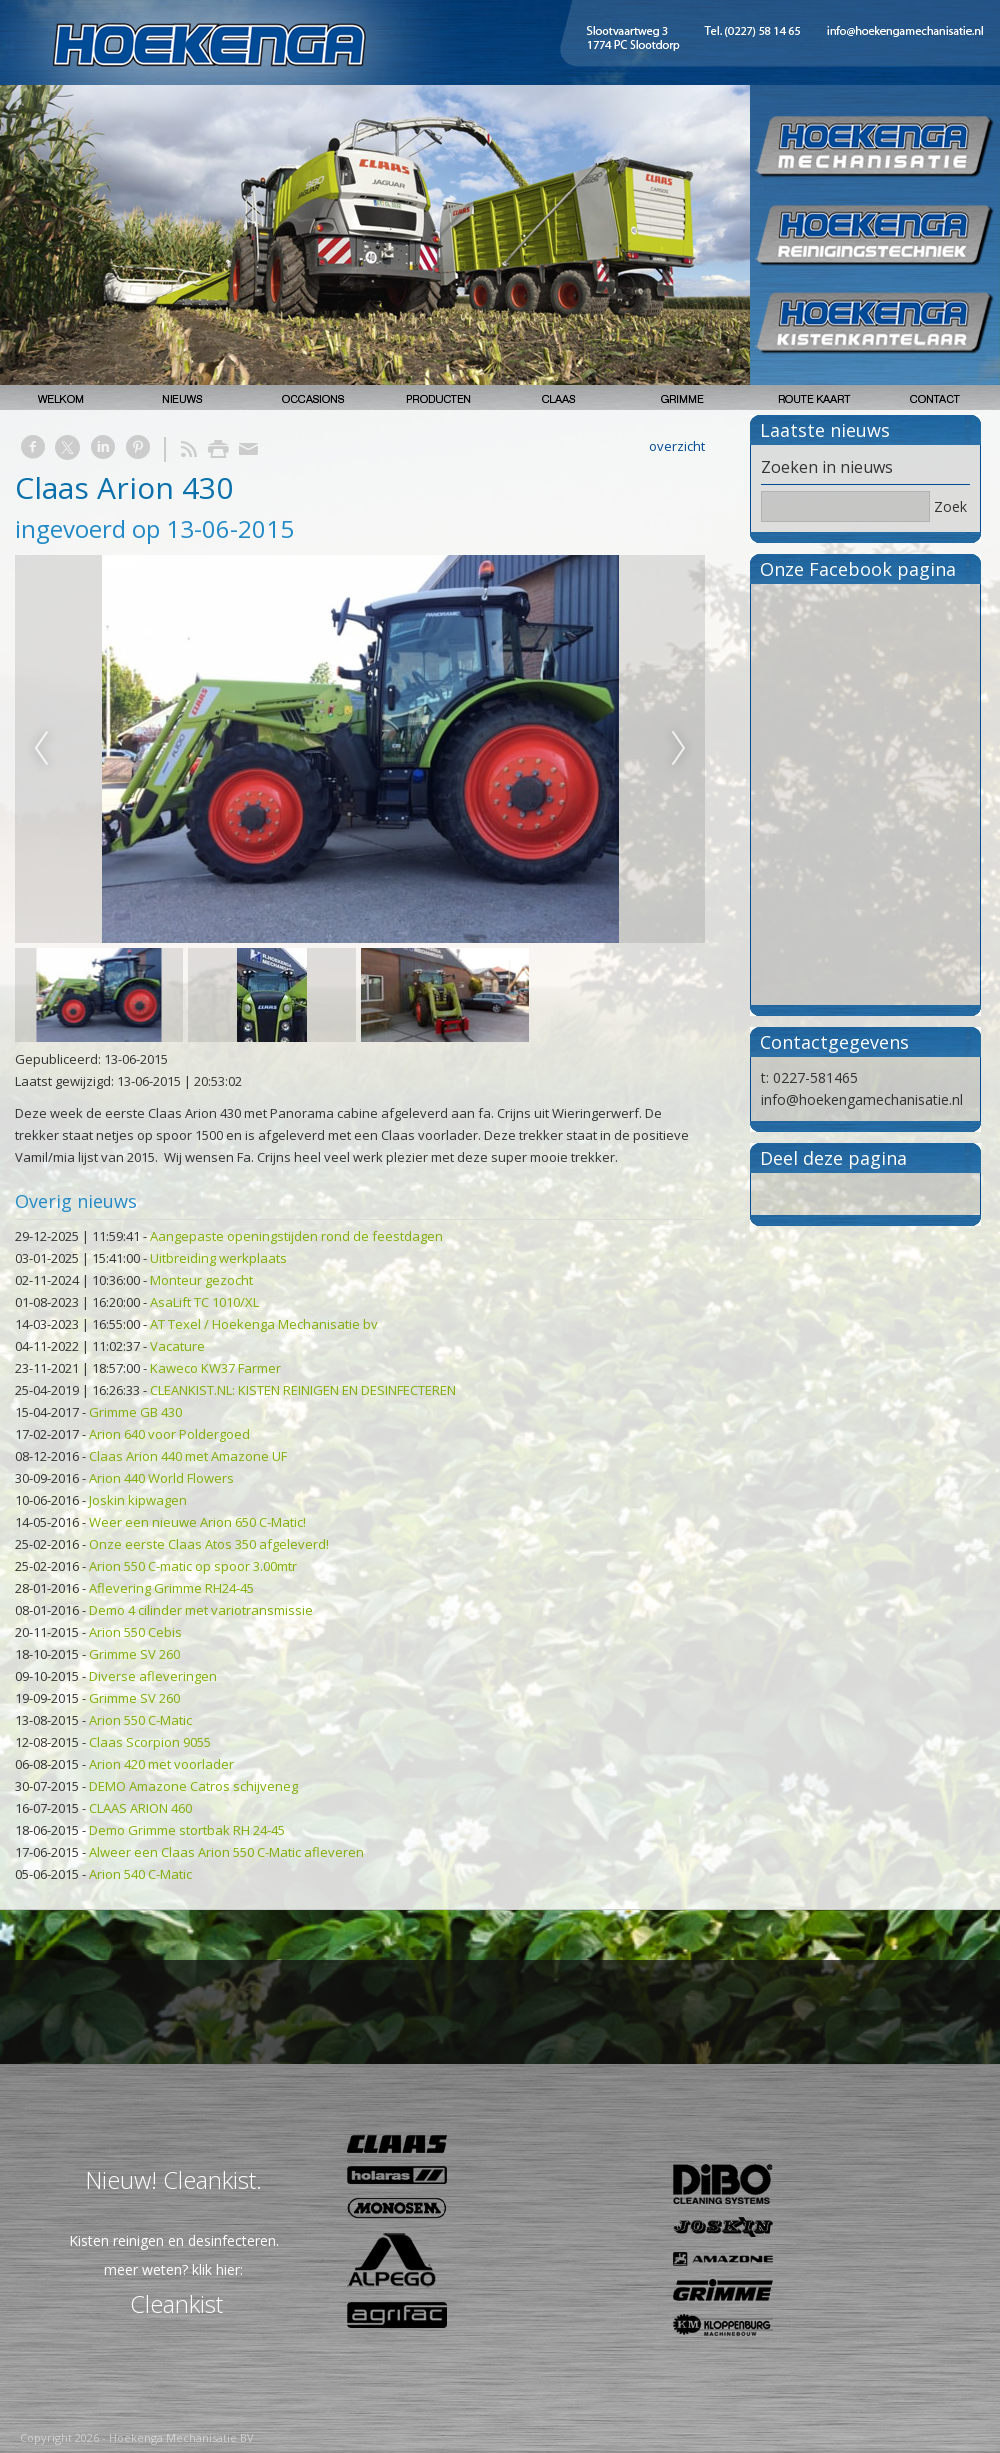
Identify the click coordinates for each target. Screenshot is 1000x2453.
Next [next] (679, 749)
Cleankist (176, 2303)
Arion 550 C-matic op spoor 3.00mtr (193, 1566)
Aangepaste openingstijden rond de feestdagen (296, 1236)
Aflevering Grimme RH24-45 (171, 1588)
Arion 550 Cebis (135, 1632)
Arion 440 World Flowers (161, 1478)
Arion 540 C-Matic (140, 1874)
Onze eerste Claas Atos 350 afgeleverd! (209, 1544)
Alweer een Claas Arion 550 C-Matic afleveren (226, 1852)
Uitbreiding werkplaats (218, 1258)
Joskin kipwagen (138, 1500)
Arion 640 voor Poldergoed (169, 1434)
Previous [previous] (41, 749)
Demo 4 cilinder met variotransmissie (201, 1610)
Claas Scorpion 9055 (150, 1742)
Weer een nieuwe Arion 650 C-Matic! (197, 1522)
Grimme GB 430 (135, 1412)
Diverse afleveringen (153, 1676)
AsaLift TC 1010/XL (204, 1302)
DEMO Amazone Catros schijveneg (193, 1786)
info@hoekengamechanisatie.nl (862, 1099)
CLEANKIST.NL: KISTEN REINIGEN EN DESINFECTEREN (303, 1390)
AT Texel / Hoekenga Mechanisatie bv (264, 1324)
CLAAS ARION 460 (140, 1808)
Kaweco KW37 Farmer (215, 1368)
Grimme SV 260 (134, 1654)
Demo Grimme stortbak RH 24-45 (187, 1830)
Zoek (950, 506)
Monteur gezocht (201, 1280)
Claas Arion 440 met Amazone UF (188, 1456)
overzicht (677, 446)
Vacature (177, 1346)
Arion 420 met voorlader (161, 1764)
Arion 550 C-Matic (140, 1720)
